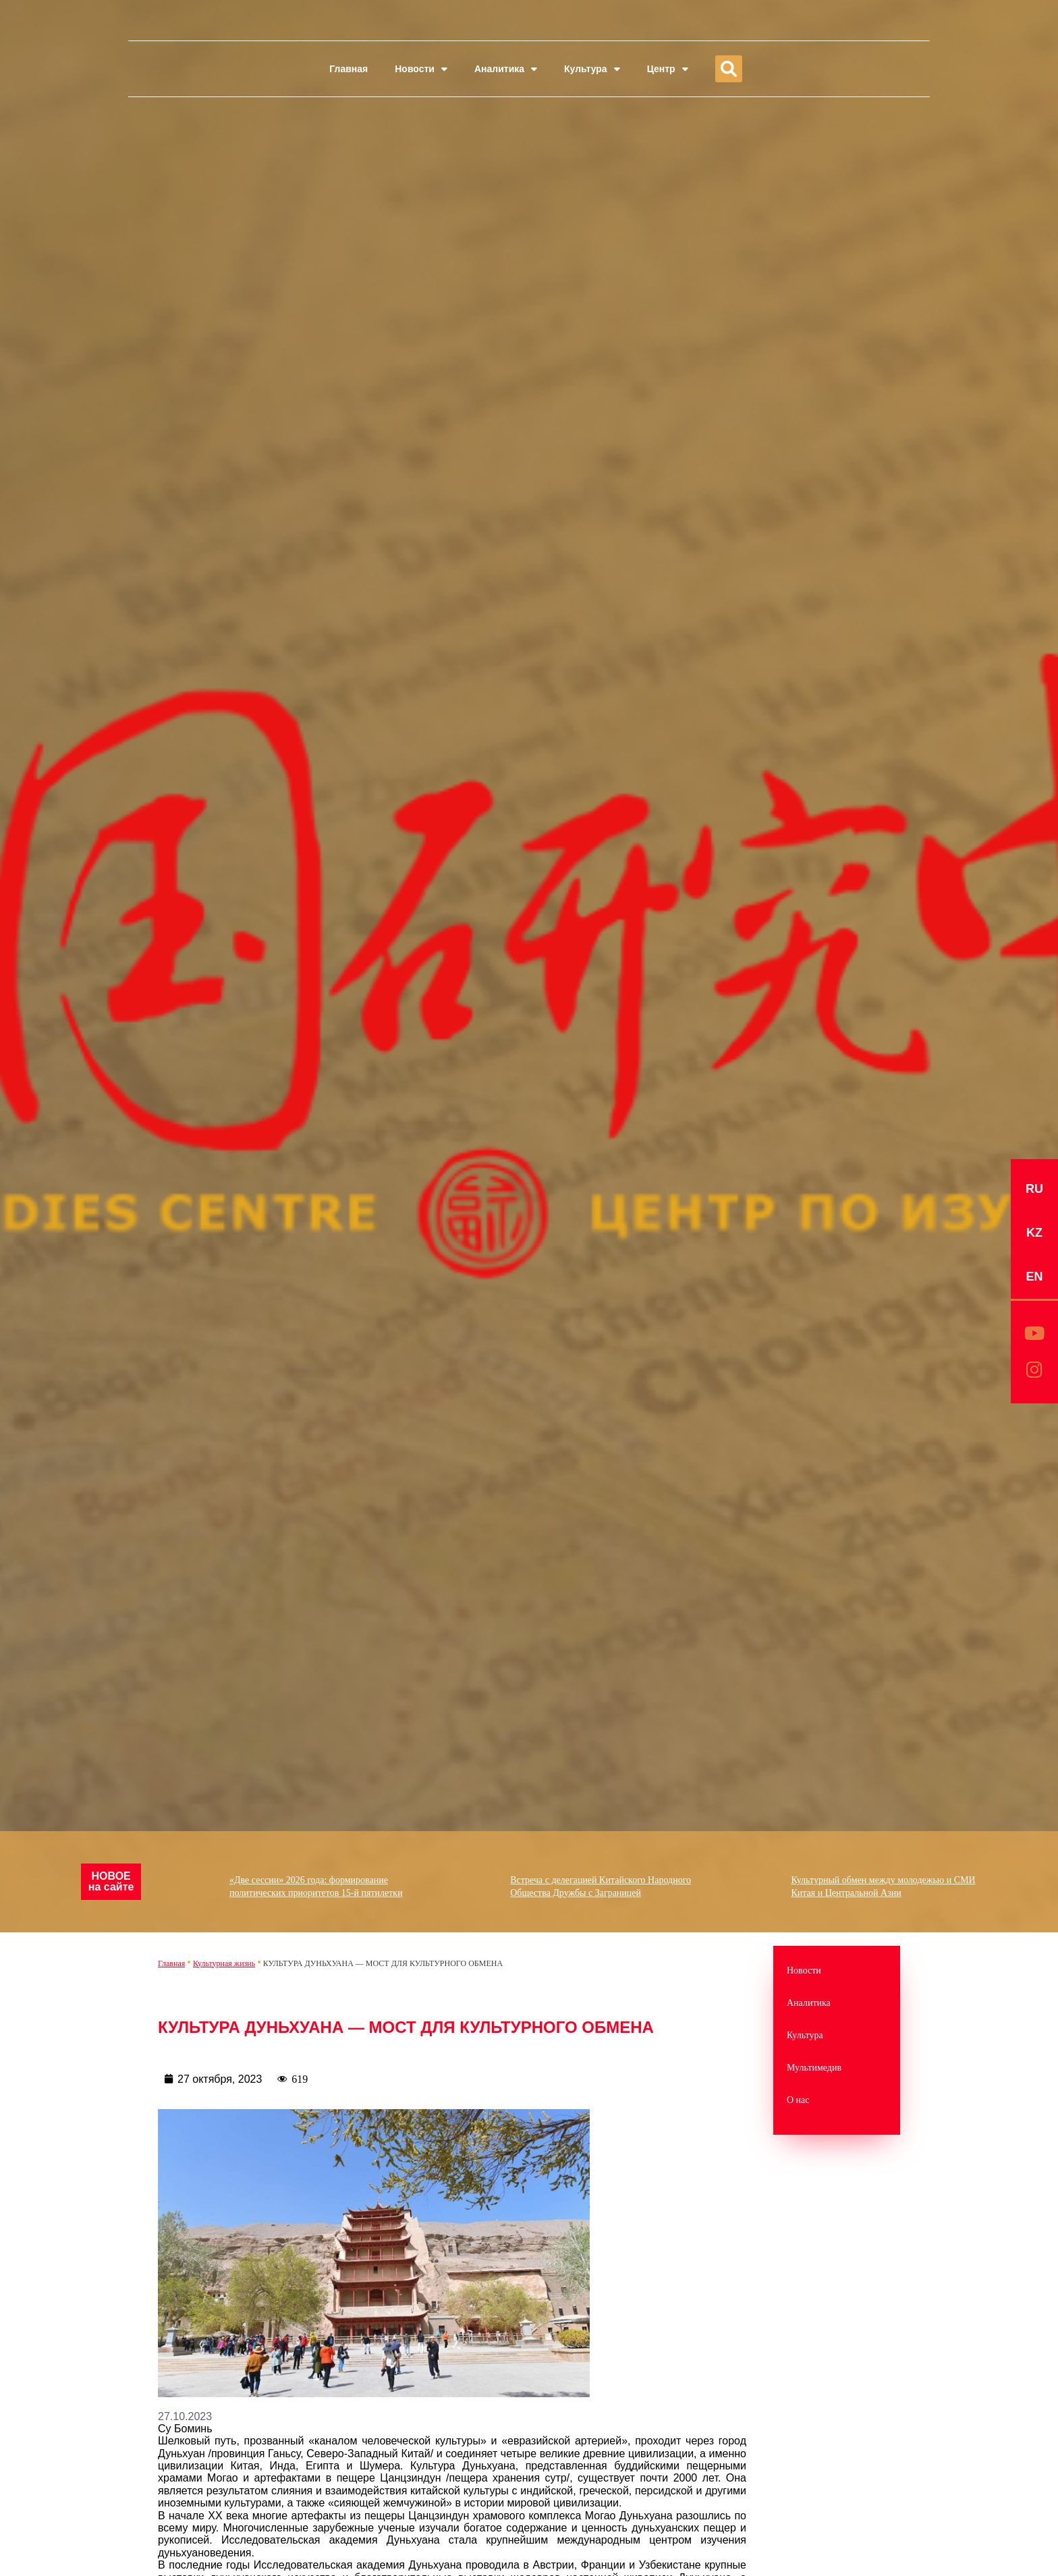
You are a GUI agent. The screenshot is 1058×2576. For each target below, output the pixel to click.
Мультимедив (814, 2068)
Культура (592, 68)
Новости (421, 68)
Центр (667, 68)
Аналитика (505, 68)
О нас (798, 2100)
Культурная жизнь (224, 1963)
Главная (348, 68)
